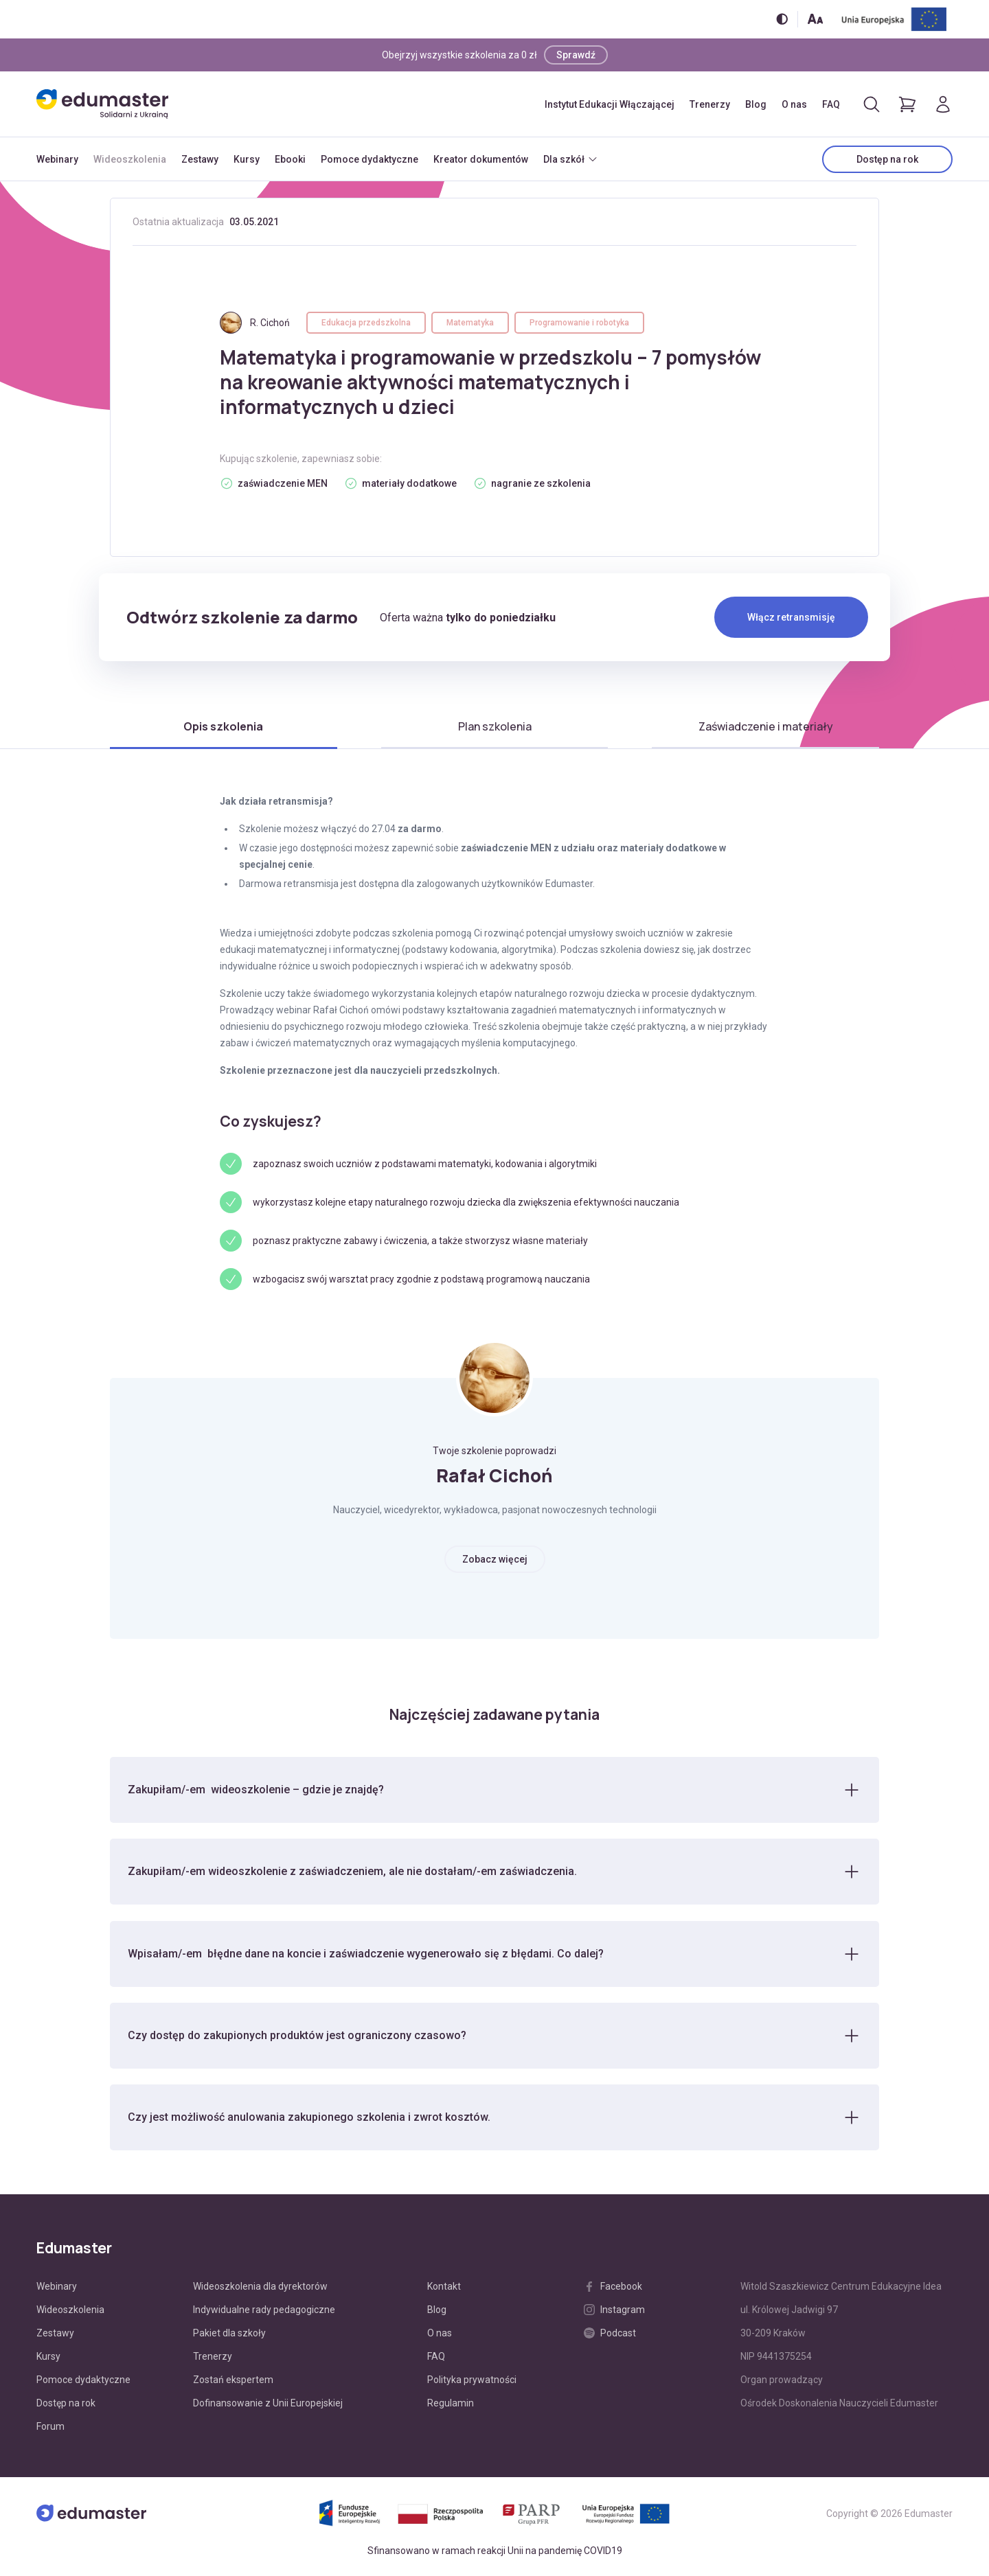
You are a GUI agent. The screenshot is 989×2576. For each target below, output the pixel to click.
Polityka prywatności (471, 2381)
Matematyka (470, 322)
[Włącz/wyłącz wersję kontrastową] (782, 19)
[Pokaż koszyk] (907, 104)
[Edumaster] (102, 104)
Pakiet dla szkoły (229, 2335)
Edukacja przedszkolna (366, 322)
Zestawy (199, 159)
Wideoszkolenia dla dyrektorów (260, 2288)
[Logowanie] (943, 104)
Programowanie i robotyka (579, 322)
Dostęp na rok (887, 159)
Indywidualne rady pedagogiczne (264, 2311)
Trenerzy (710, 104)
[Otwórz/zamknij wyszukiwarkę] (871, 104)
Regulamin (450, 2405)
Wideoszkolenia (129, 159)
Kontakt (444, 2288)
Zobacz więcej (494, 1559)
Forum (50, 2428)
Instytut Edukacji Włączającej (609, 104)
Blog (755, 104)
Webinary (57, 159)
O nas (794, 104)
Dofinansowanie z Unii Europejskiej (268, 2405)
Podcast (610, 2335)
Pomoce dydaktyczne (369, 159)
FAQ (831, 104)
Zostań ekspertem (233, 2381)
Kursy (247, 159)
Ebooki (290, 159)
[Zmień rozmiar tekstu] (815, 19)
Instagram (614, 2311)
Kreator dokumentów (480, 159)
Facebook (613, 2288)
